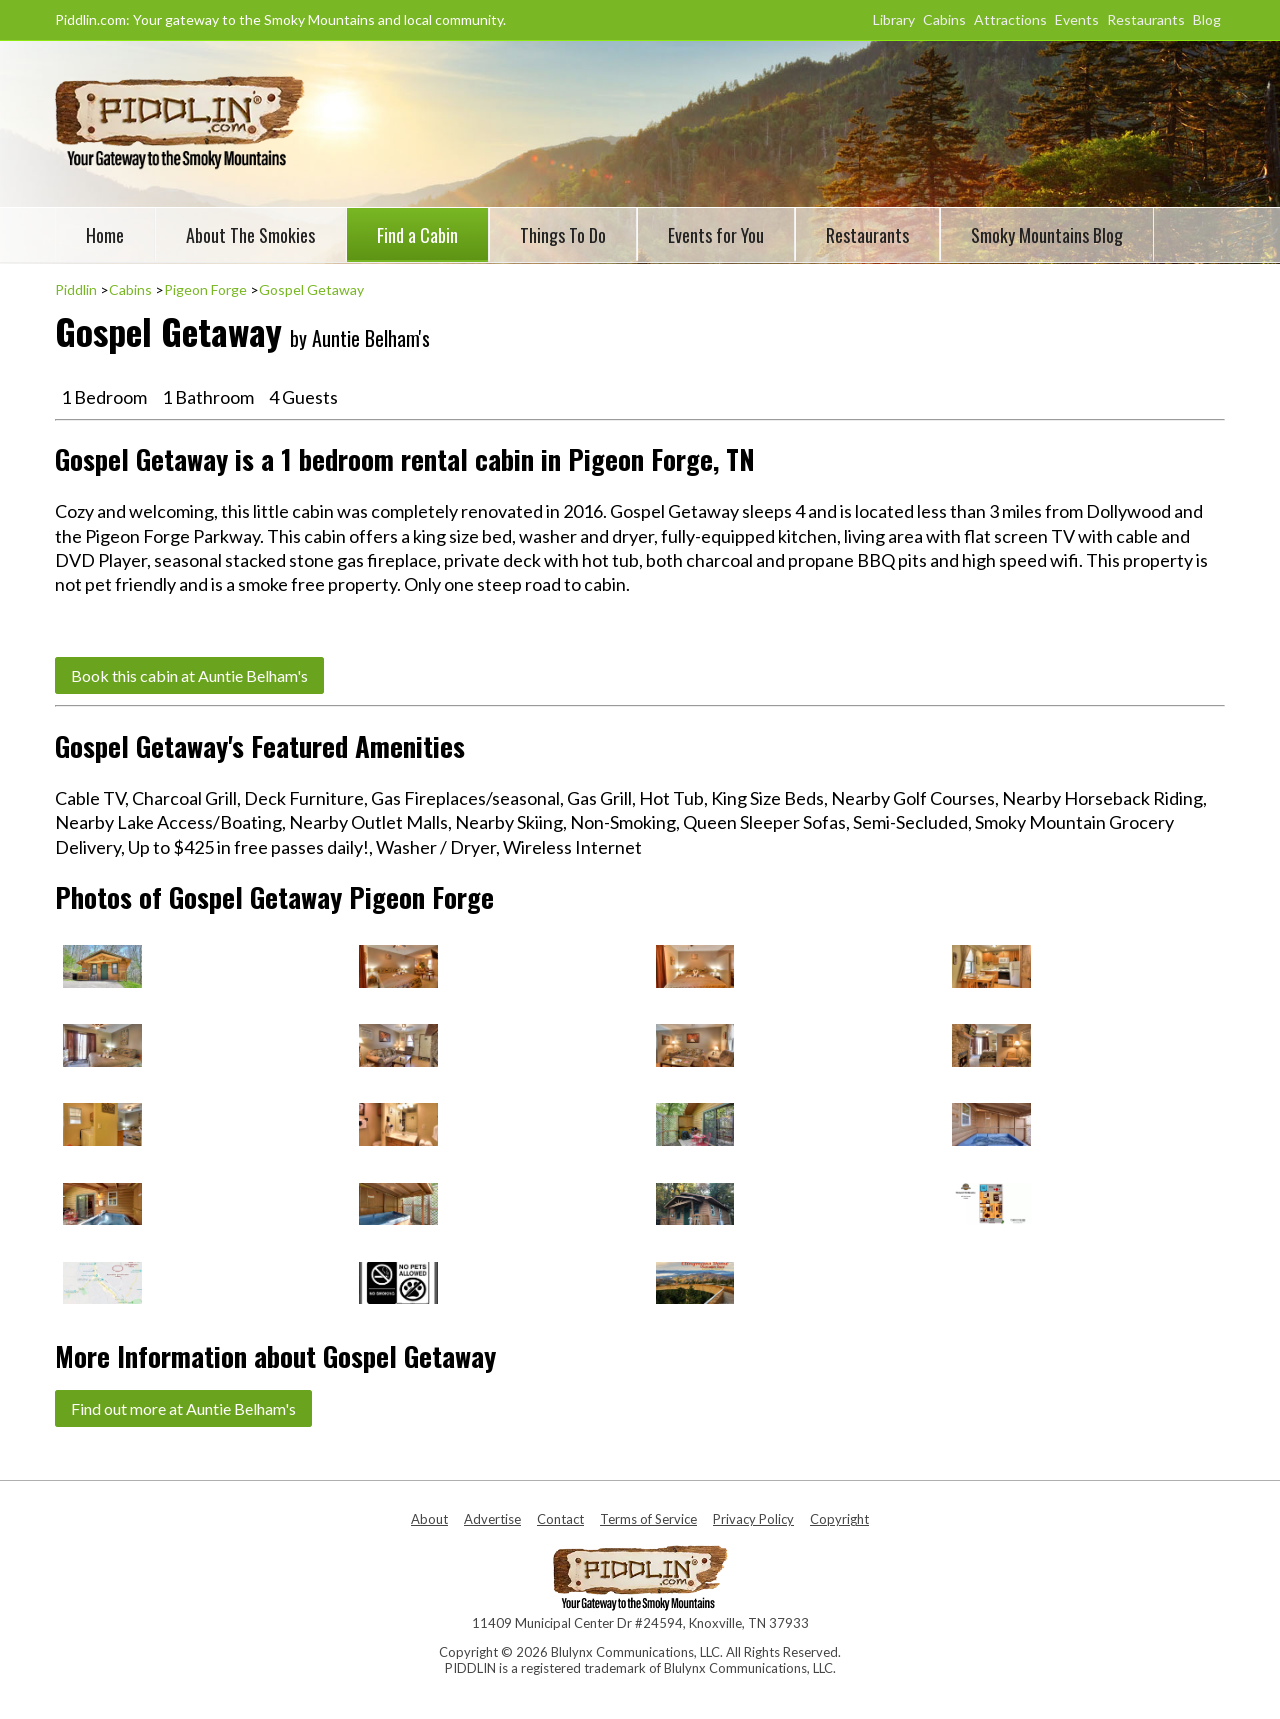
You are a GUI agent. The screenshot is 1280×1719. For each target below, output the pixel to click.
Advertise (492, 1519)
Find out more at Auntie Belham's (183, 1408)
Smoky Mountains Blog (1047, 235)
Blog (1207, 19)
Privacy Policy (753, 1519)
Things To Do (563, 235)
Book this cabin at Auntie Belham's (189, 675)
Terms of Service (648, 1519)
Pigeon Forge (205, 289)
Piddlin (76, 289)
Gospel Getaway (311, 289)
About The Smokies (250, 235)
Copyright (839, 1519)
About (429, 1519)
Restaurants (1146, 19)
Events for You (716, 235)
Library (894, 19)
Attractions (1010, 19)
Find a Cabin (417, 235)
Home (105, 235)
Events (1077, 19)
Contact (560, 1519)
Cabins (944, 19)
